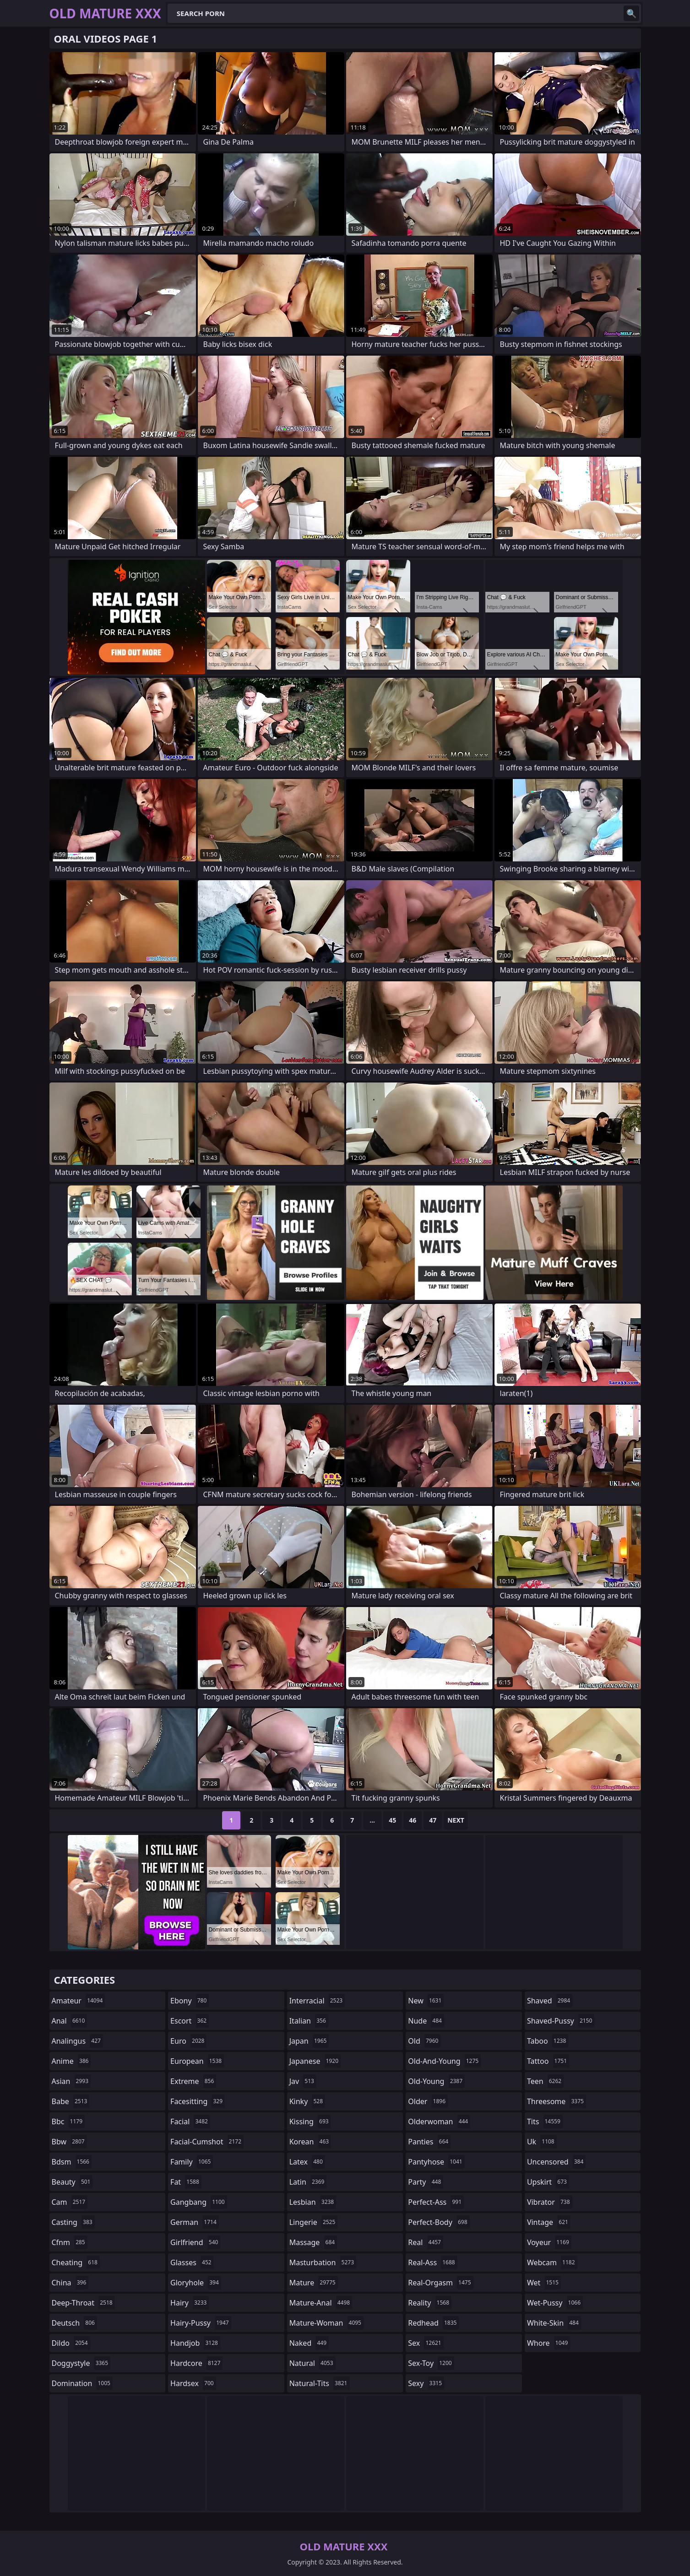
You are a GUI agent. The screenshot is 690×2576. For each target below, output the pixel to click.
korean (310, 2141)
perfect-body (438, 2222)
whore (548, 2343)
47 (432, 1820)
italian (308, 2021)
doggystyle (81, 2363)
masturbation (322, 2262)
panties (429, 2141)
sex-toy (431, 2363)
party (425, 2182)
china (70, 2282)
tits (545, 2121)
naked (309, 2343)
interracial (317, 2001)
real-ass (432, 2262)
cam (70, 2202)
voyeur (549, 2242)
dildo (71, 2343)
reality (429, 2303)
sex (425, 2343)
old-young (436, 2081)
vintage (548, 2222)
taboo (547, 2041)
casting (73, 2222)
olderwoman (439, 2121)
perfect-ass (436, 2202)
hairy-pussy (200, 2323)
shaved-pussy (560, 2021)
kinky (307, 2101)
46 (412, 1820)
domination (82, 2383)
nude (426, 2021)
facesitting (197, 2101)
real (425, 2242)
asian (71, 2081)
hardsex (193, 2383)
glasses (192, 2262)
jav (302, 2081)
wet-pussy (555, 2303)
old (424, 2041)
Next (455, 1820)
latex (307, 2162)
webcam (552, 2262)
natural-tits (319, 2383)
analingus (77, 2041)
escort (189, 2021)
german (194, 2222)
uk (542, 2141)
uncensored (556, 2162)
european (197, 2061)
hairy (189, 2303)
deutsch (74, 2323)
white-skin (554, 2323)
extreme (193, 2081)
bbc (68, 2121)
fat (185, 2182)
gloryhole (195, 2282)
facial (190, 2121)
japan (309, 2041)
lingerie (313, 2222)
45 (392, 1820)
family (191, 2162)
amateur (78, 2001)
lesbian (313, 2202)
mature (313, 2282)
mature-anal (320, 2303)
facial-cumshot (207, 2141)
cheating (76, 2262)
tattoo (548, 2061)
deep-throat (83, 2303)
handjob (195, 2343)
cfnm (69, 2242)
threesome (556, 2101)
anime (71, 2061)
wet (544, 2282)
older (428, 2101)
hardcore (196, 2363)
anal (69, 2021)
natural (312, 2363)
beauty (72, 2182)
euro (188, 2041)
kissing (310, 2121)
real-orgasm (440, 2282)
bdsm (72, 2162)
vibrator (549, 2202)
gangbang (198, 2202)
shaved (549, 2001)
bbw (69, 2141)
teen (545, 2081)
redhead (433, 2323)
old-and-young (444, 2061)
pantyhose (436, 2162)
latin (308, 2182)
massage (313, 2242)
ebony (189, 2001)
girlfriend (195, 2242)
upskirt (548, 2182)
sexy (426, 2383)
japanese (315, 2061)
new (426, 2001)
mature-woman (326, 2323)
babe (71, 2101)
